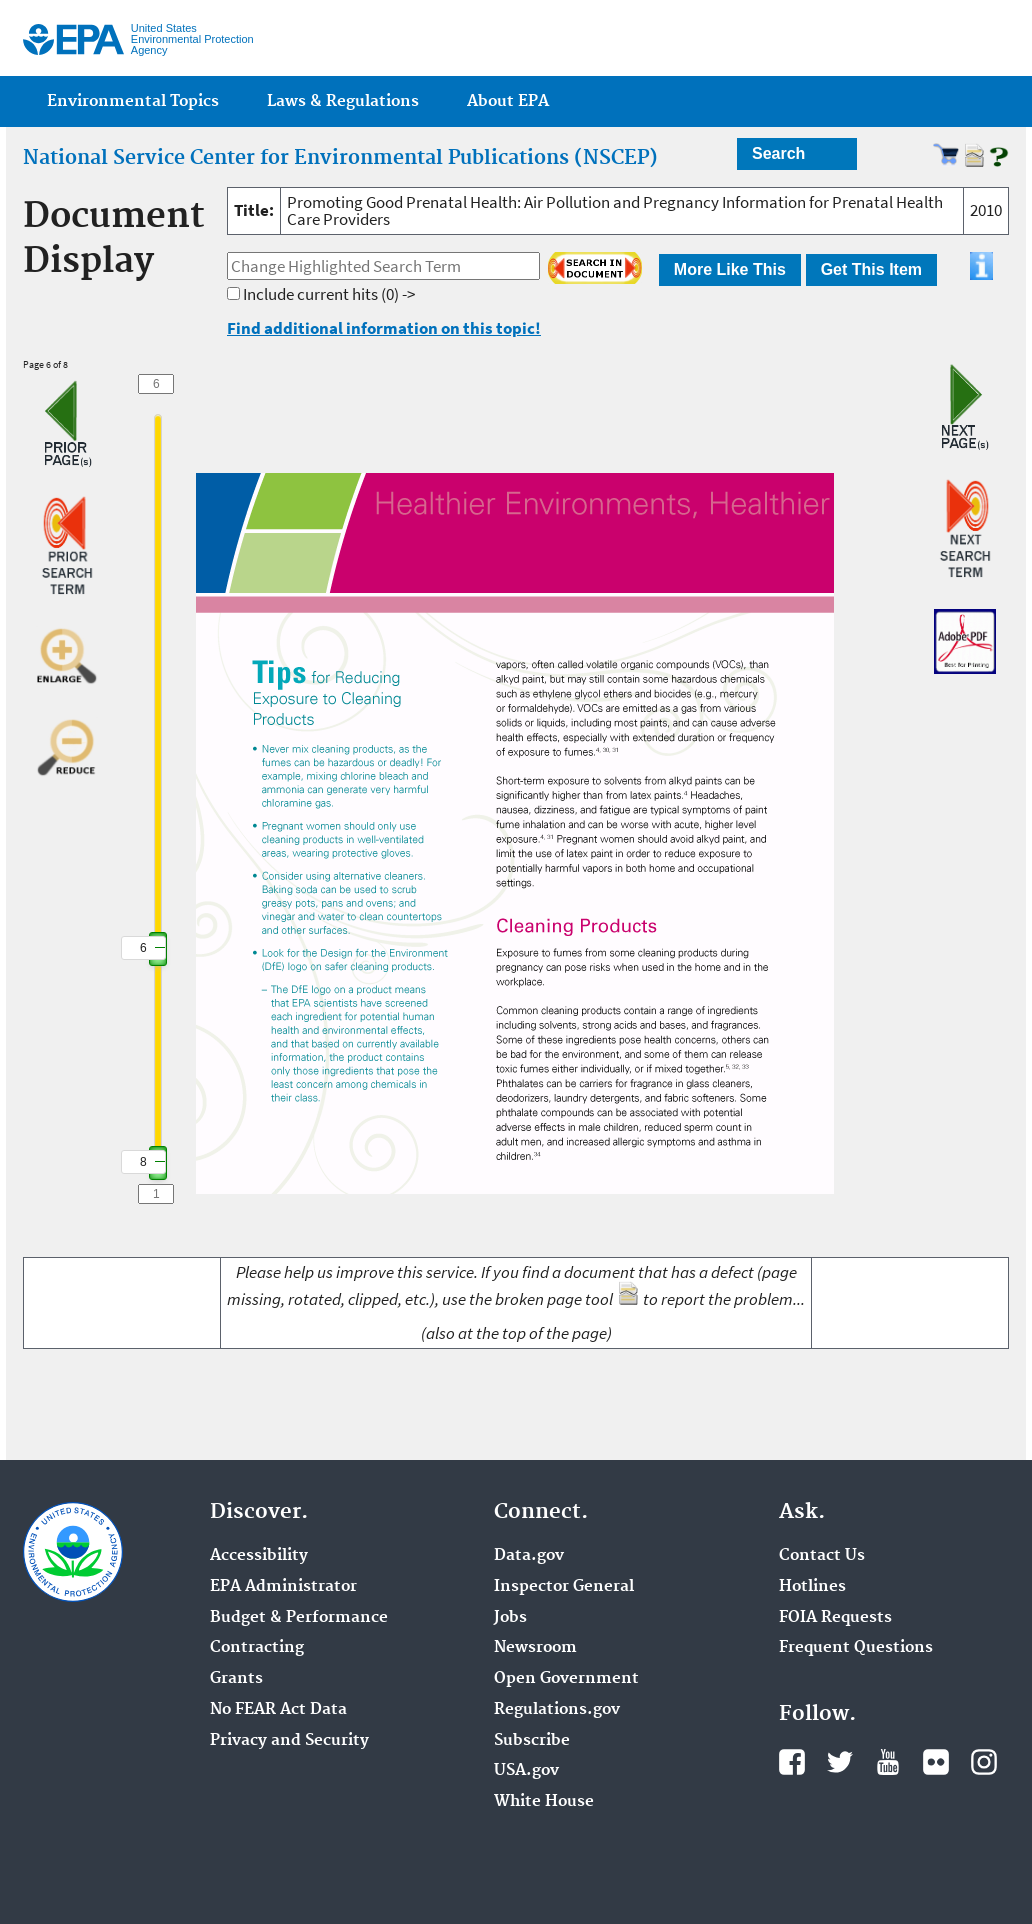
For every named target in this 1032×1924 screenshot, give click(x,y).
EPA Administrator (283, 1587)
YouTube (888, 1762)
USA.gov (526, 1771)
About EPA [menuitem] (508, 101)
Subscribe (532, 1741)
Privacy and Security (289, 1741)
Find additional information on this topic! (384, 328)
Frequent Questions (856, 1648)
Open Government (566, 1679)
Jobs (510, 1618)
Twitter (840, 1762)
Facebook (792, 1762)
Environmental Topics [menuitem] (133, 101)
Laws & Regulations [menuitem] (343, 101)
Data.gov (529, 1556)
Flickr (936, 1762)
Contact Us (822, 1556)
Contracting (257, 1648)
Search (778, 153)
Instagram (984, 1762)
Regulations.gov (557, 1710)
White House (544, 1802)
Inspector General (564, 1587)
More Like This (730, 269)
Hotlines (812, 1587)
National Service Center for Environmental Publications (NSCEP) (340, 158)
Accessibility (259, 1556)
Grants (236, 1679)
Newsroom (535, 1648)
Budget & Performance (299, 1618)
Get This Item (871, 269)
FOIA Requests (835, 1618)
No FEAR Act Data (278, 1710)
